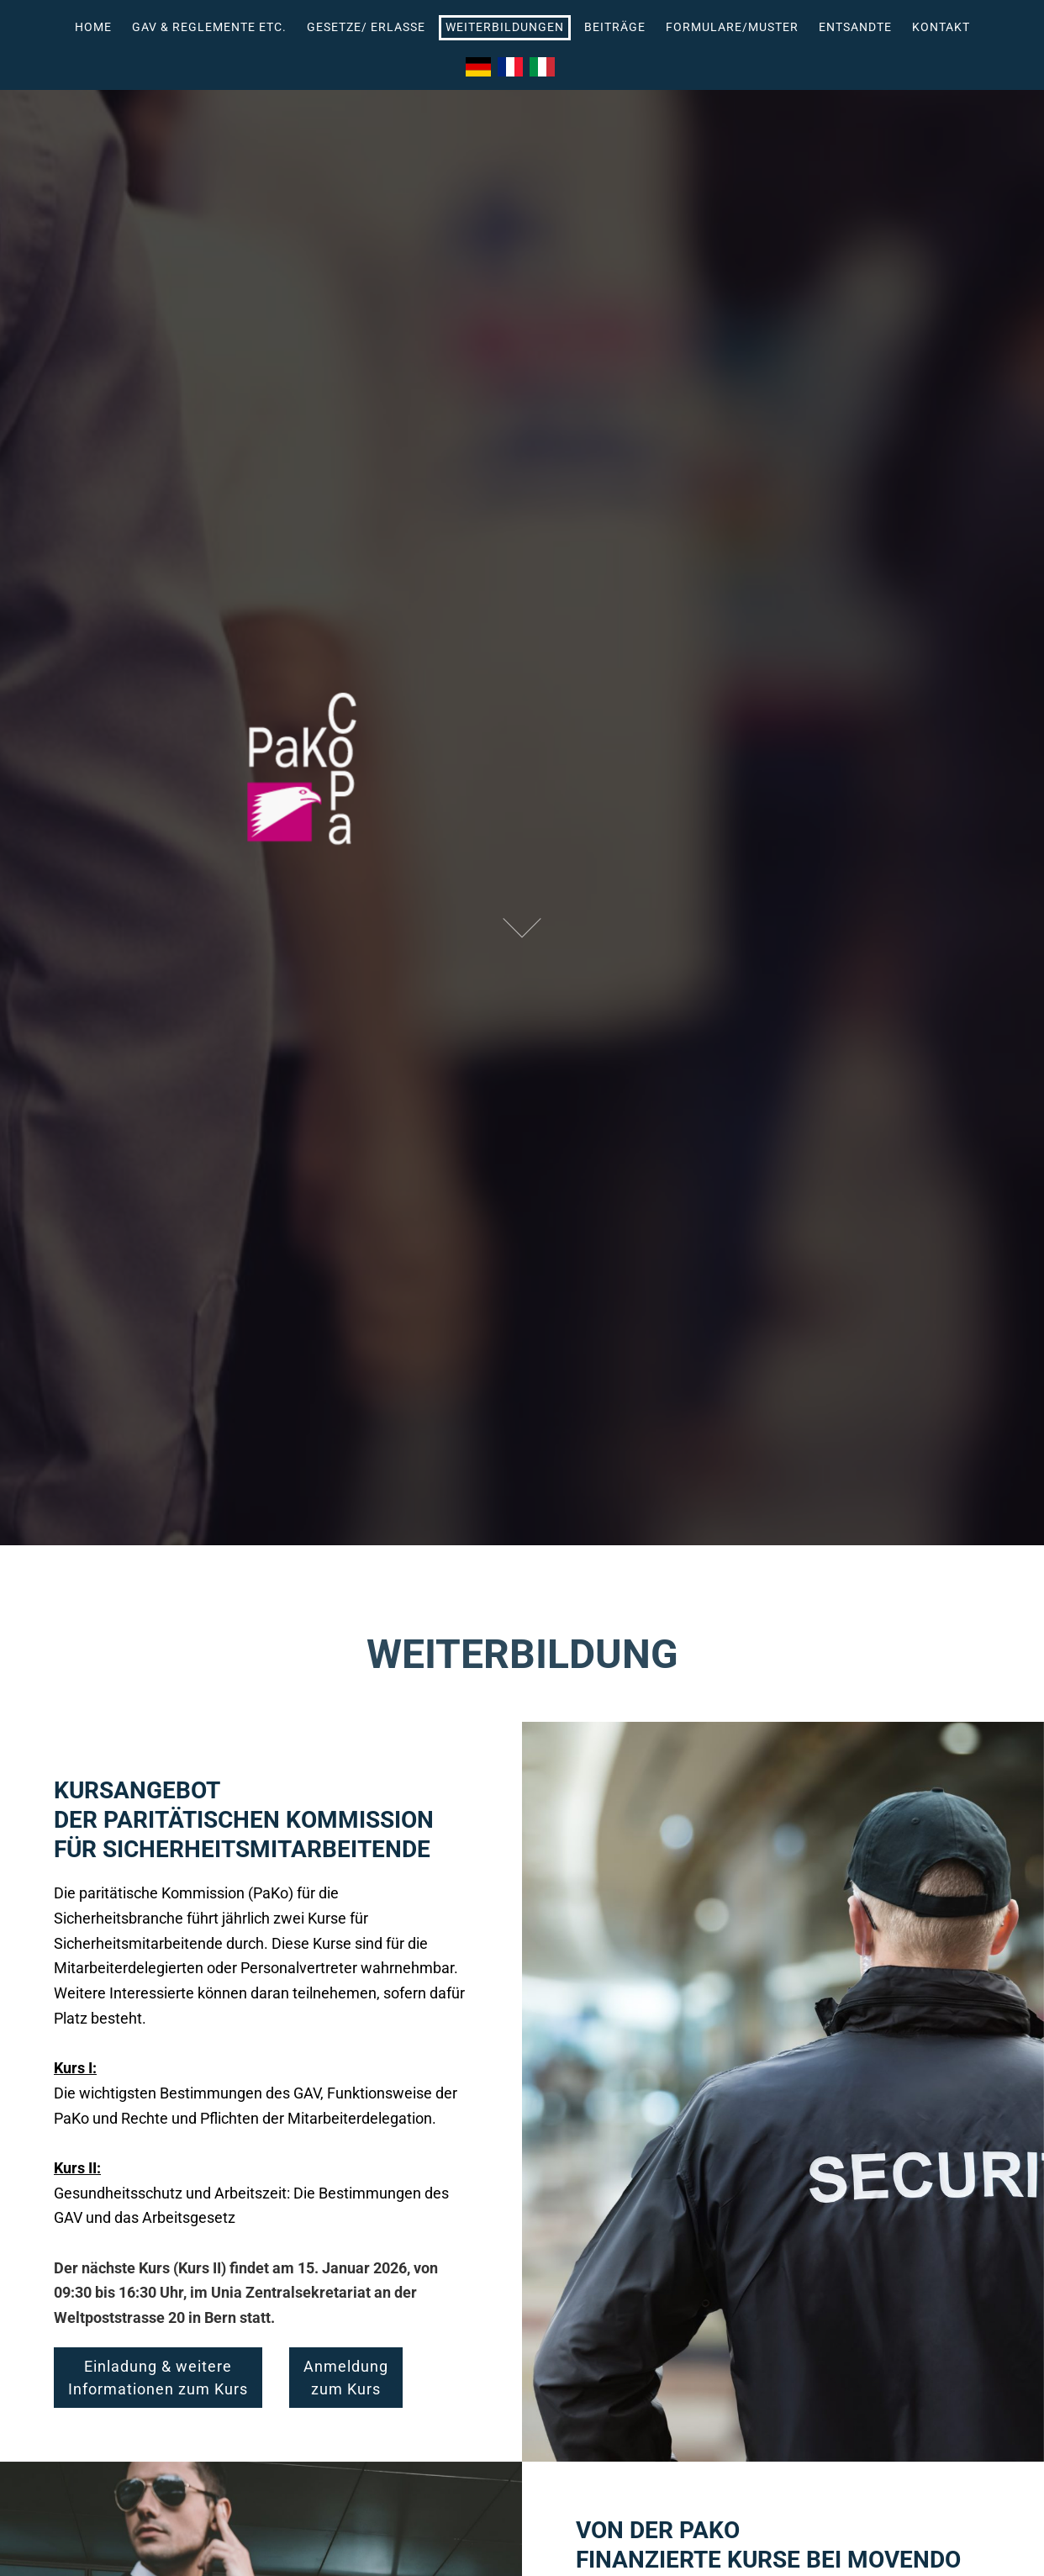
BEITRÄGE (615, 27)
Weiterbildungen (505, 27)
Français (510, 67)
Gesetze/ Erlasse (366, 27)
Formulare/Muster (732, 27)
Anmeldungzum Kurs (345, 2377)
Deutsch (478, 67)
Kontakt (941, 27)
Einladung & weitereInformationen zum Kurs (158, 2377)
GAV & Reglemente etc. (209, 27)
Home (93, 27)
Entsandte (855, 27)
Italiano (542, 67)
